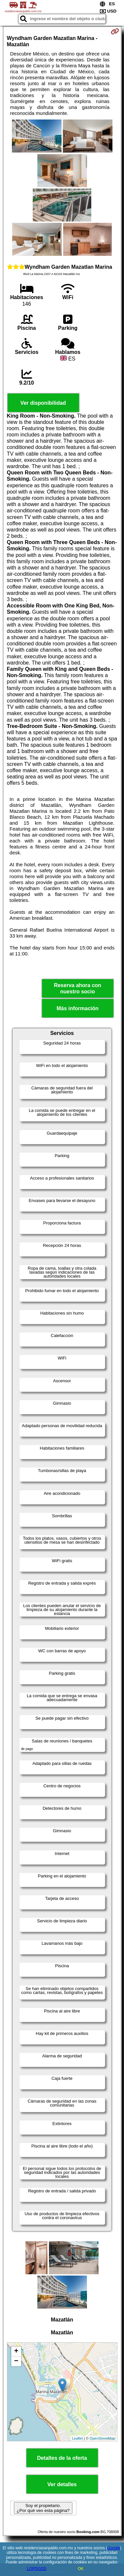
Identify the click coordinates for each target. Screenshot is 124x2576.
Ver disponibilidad (43, 403)
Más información (78, 1008)
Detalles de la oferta (62, 2458)
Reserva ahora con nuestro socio (77, 988)
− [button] (16, 2361)
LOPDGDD (36, 2568)
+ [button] (16, 2351)
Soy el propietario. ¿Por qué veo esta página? (43, 2508)
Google (113, 2548)
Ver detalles (62, 2484)
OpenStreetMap (102, 2438)
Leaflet (77, 2438)
